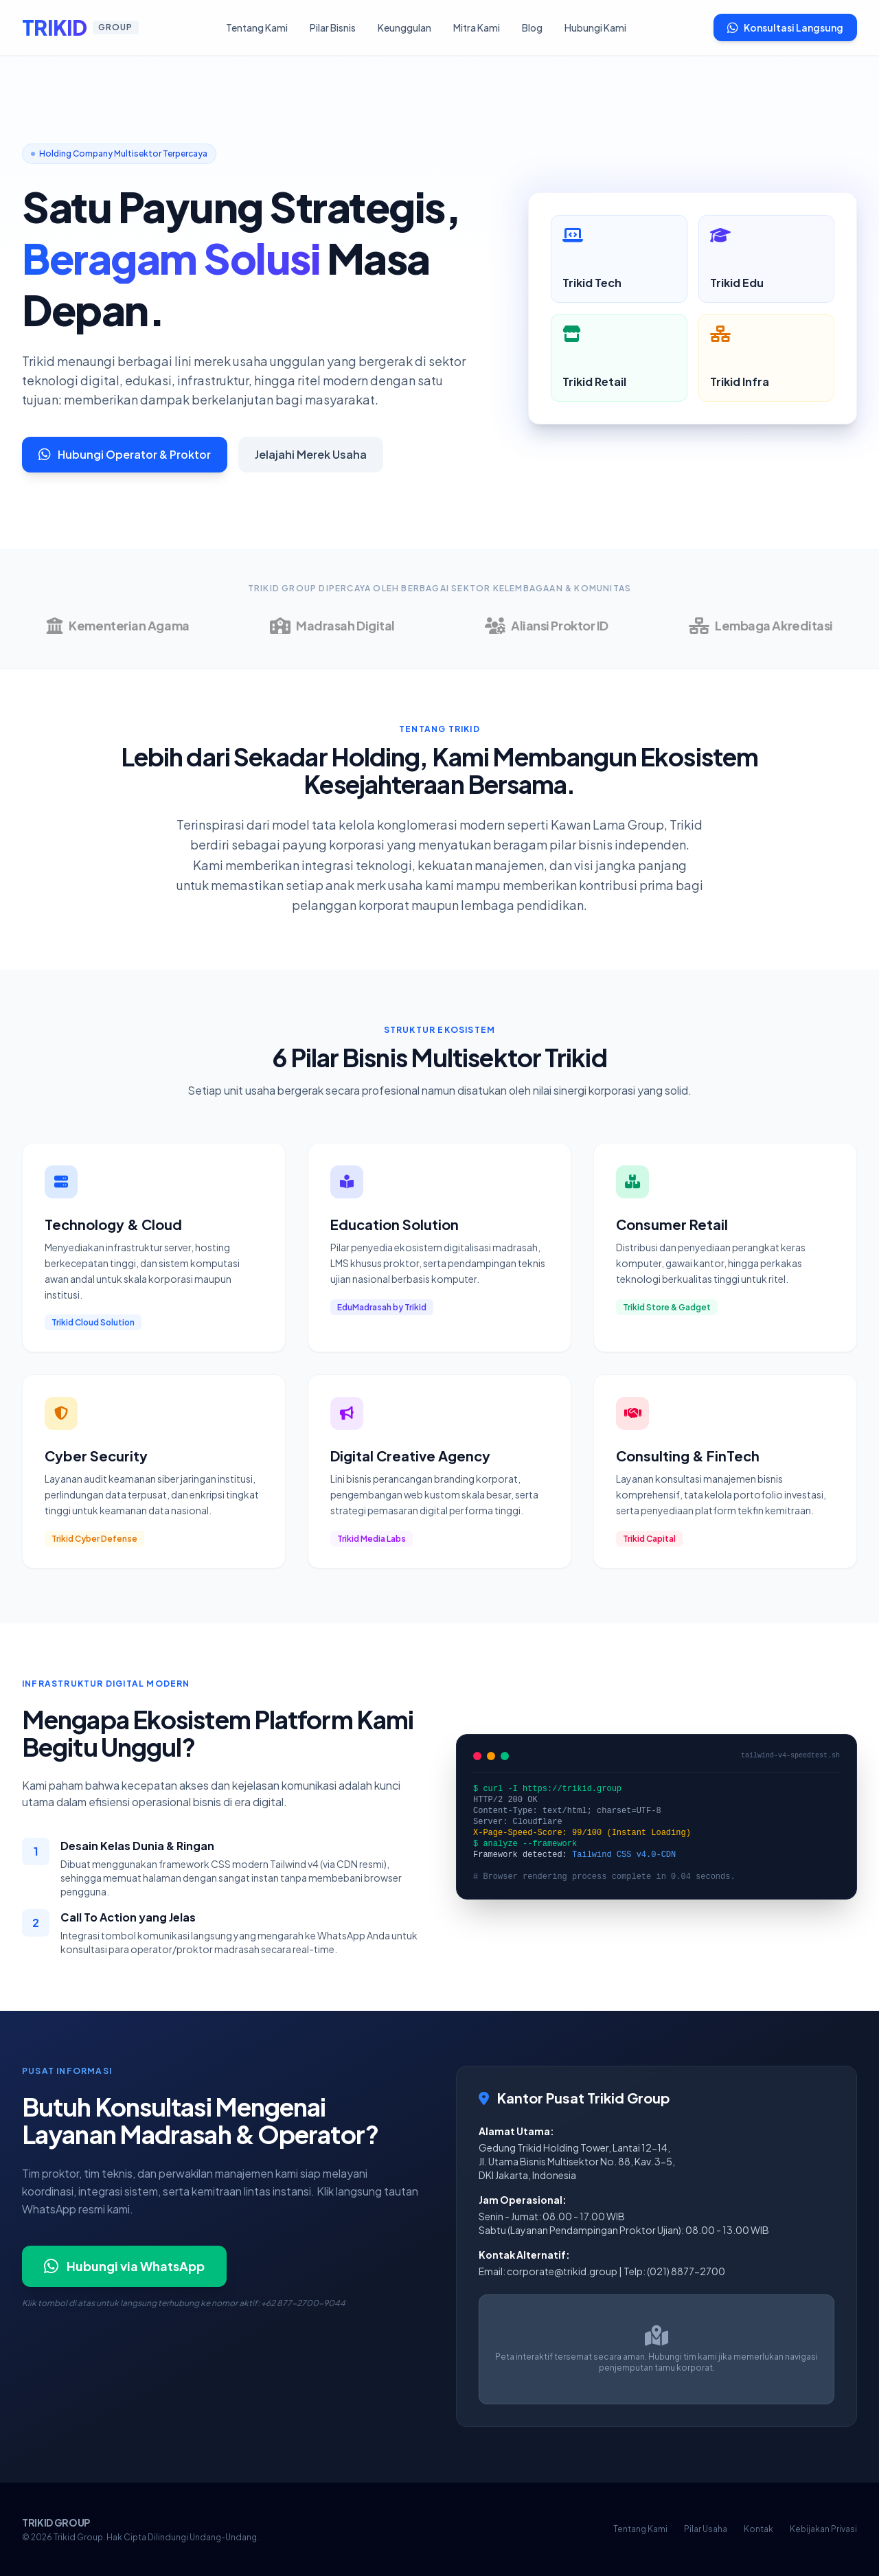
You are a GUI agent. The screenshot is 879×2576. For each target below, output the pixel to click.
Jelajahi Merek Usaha (311, 454)
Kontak (758, 2529)
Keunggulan (404, 27)
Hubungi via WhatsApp (124, 2266)
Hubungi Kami (595, 27)
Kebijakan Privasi (823, 2529)
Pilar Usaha (705, 2529)
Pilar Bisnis (333, 27)
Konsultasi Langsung (785, 27)
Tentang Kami (257, 27)
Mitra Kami (476, 27)
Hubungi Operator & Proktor (124, 454)
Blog (532, 27)
